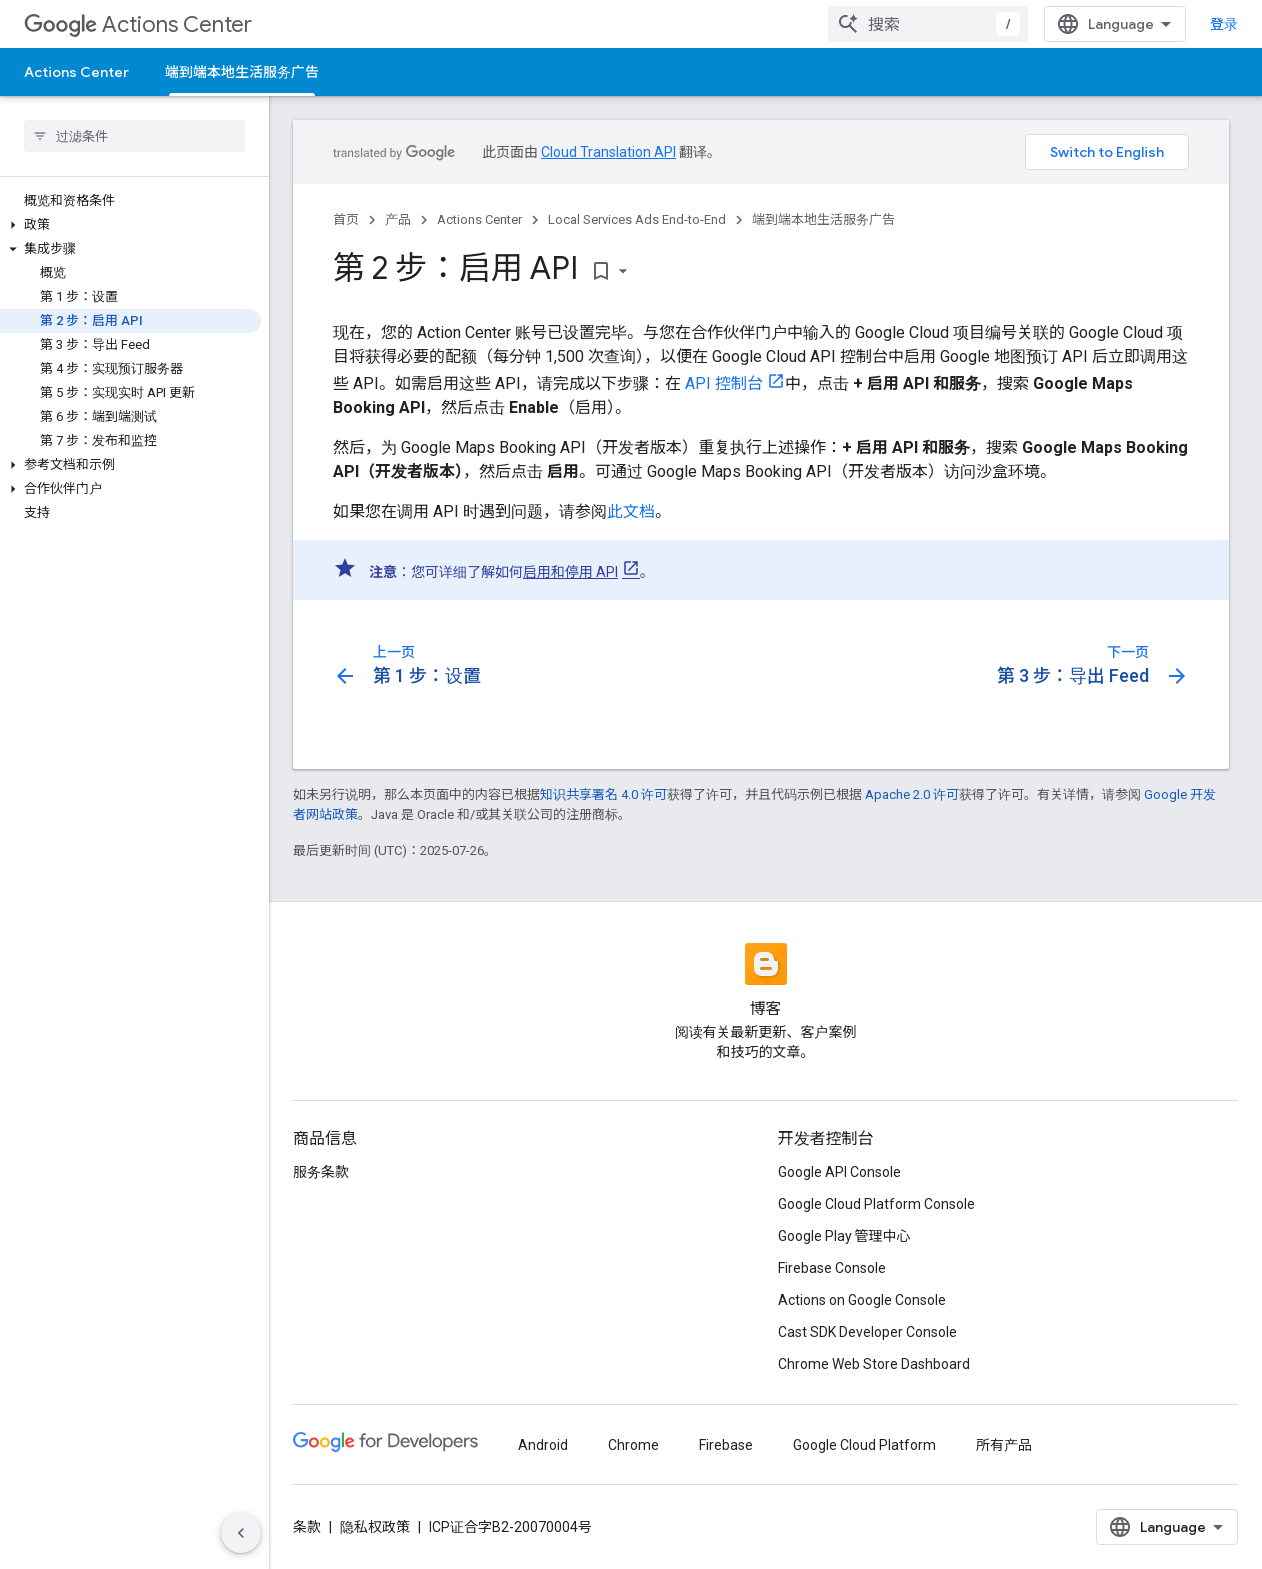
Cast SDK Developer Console (867, 1332)
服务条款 (321, 1172)
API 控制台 (724, 383)
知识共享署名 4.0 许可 (603, 794)
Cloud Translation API (608, 152)
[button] (130, 225)
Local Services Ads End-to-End (637, 219)
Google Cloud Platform (864, 1445)
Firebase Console (832, 1268)
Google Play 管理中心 (844, 1236)
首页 (346, 219)
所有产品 (1004, 1445)
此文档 (631, 511)
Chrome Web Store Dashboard (874, 1364)
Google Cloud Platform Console (876, 1204)
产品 (398, 219)
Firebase (726, 1445)
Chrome (633, 1445)
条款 (307, 1527)
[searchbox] (134, 136)
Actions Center (138, 24)
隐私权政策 (375, 1527)
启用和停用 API (570, 572)
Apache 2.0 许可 (912, 794)
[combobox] (928, 24)
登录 (1224, 24)
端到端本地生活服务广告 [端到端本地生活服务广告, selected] (242, 72)
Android (543, 1445)
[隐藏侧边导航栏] (241, 1533)
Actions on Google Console (862, 1300)
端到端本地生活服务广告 (823, 219)
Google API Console (839, 1172)
